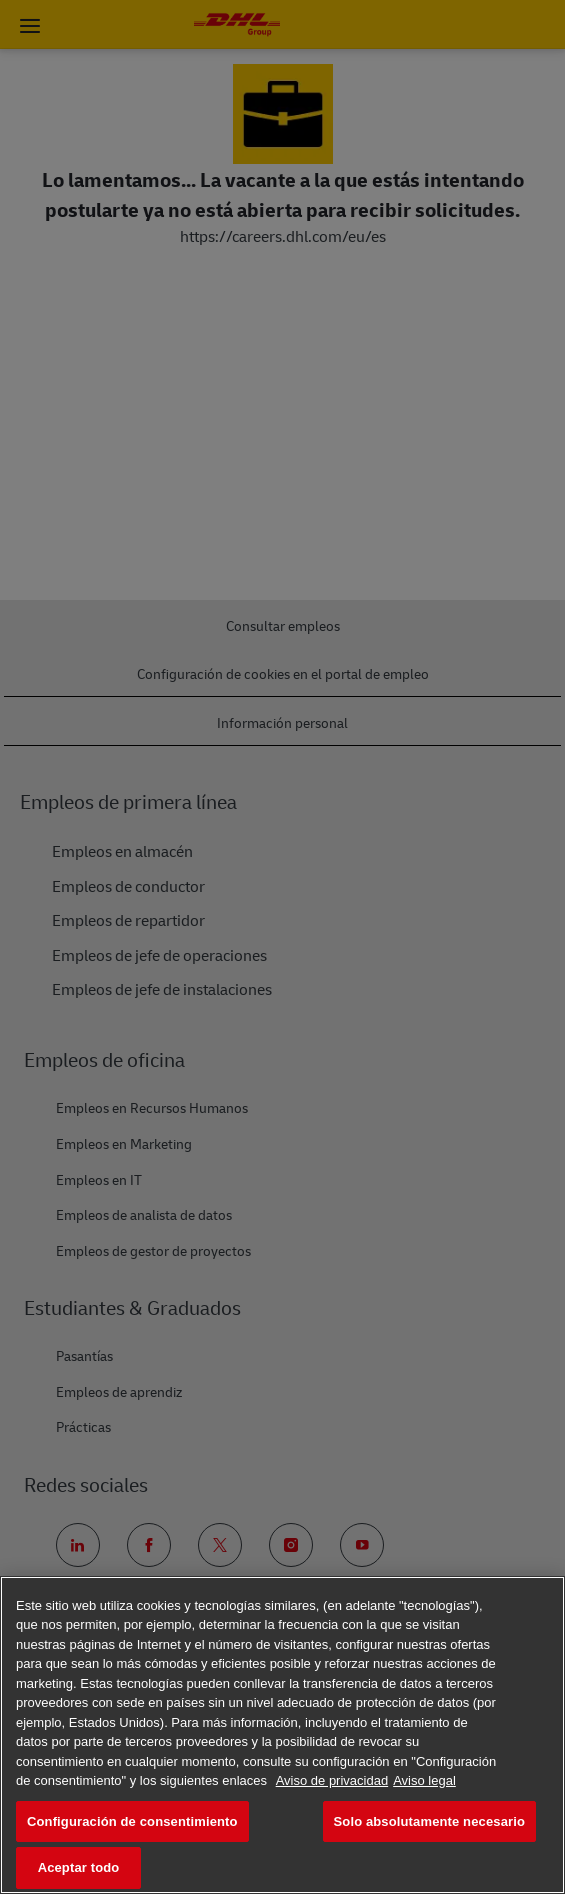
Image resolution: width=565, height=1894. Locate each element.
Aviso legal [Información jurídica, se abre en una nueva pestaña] (424, 1780)
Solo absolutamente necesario (429, 1821)
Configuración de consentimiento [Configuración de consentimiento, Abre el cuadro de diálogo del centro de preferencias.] (132, 1821)
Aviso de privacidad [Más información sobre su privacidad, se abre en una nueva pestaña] (332, 1780)
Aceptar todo (79, 1867)
